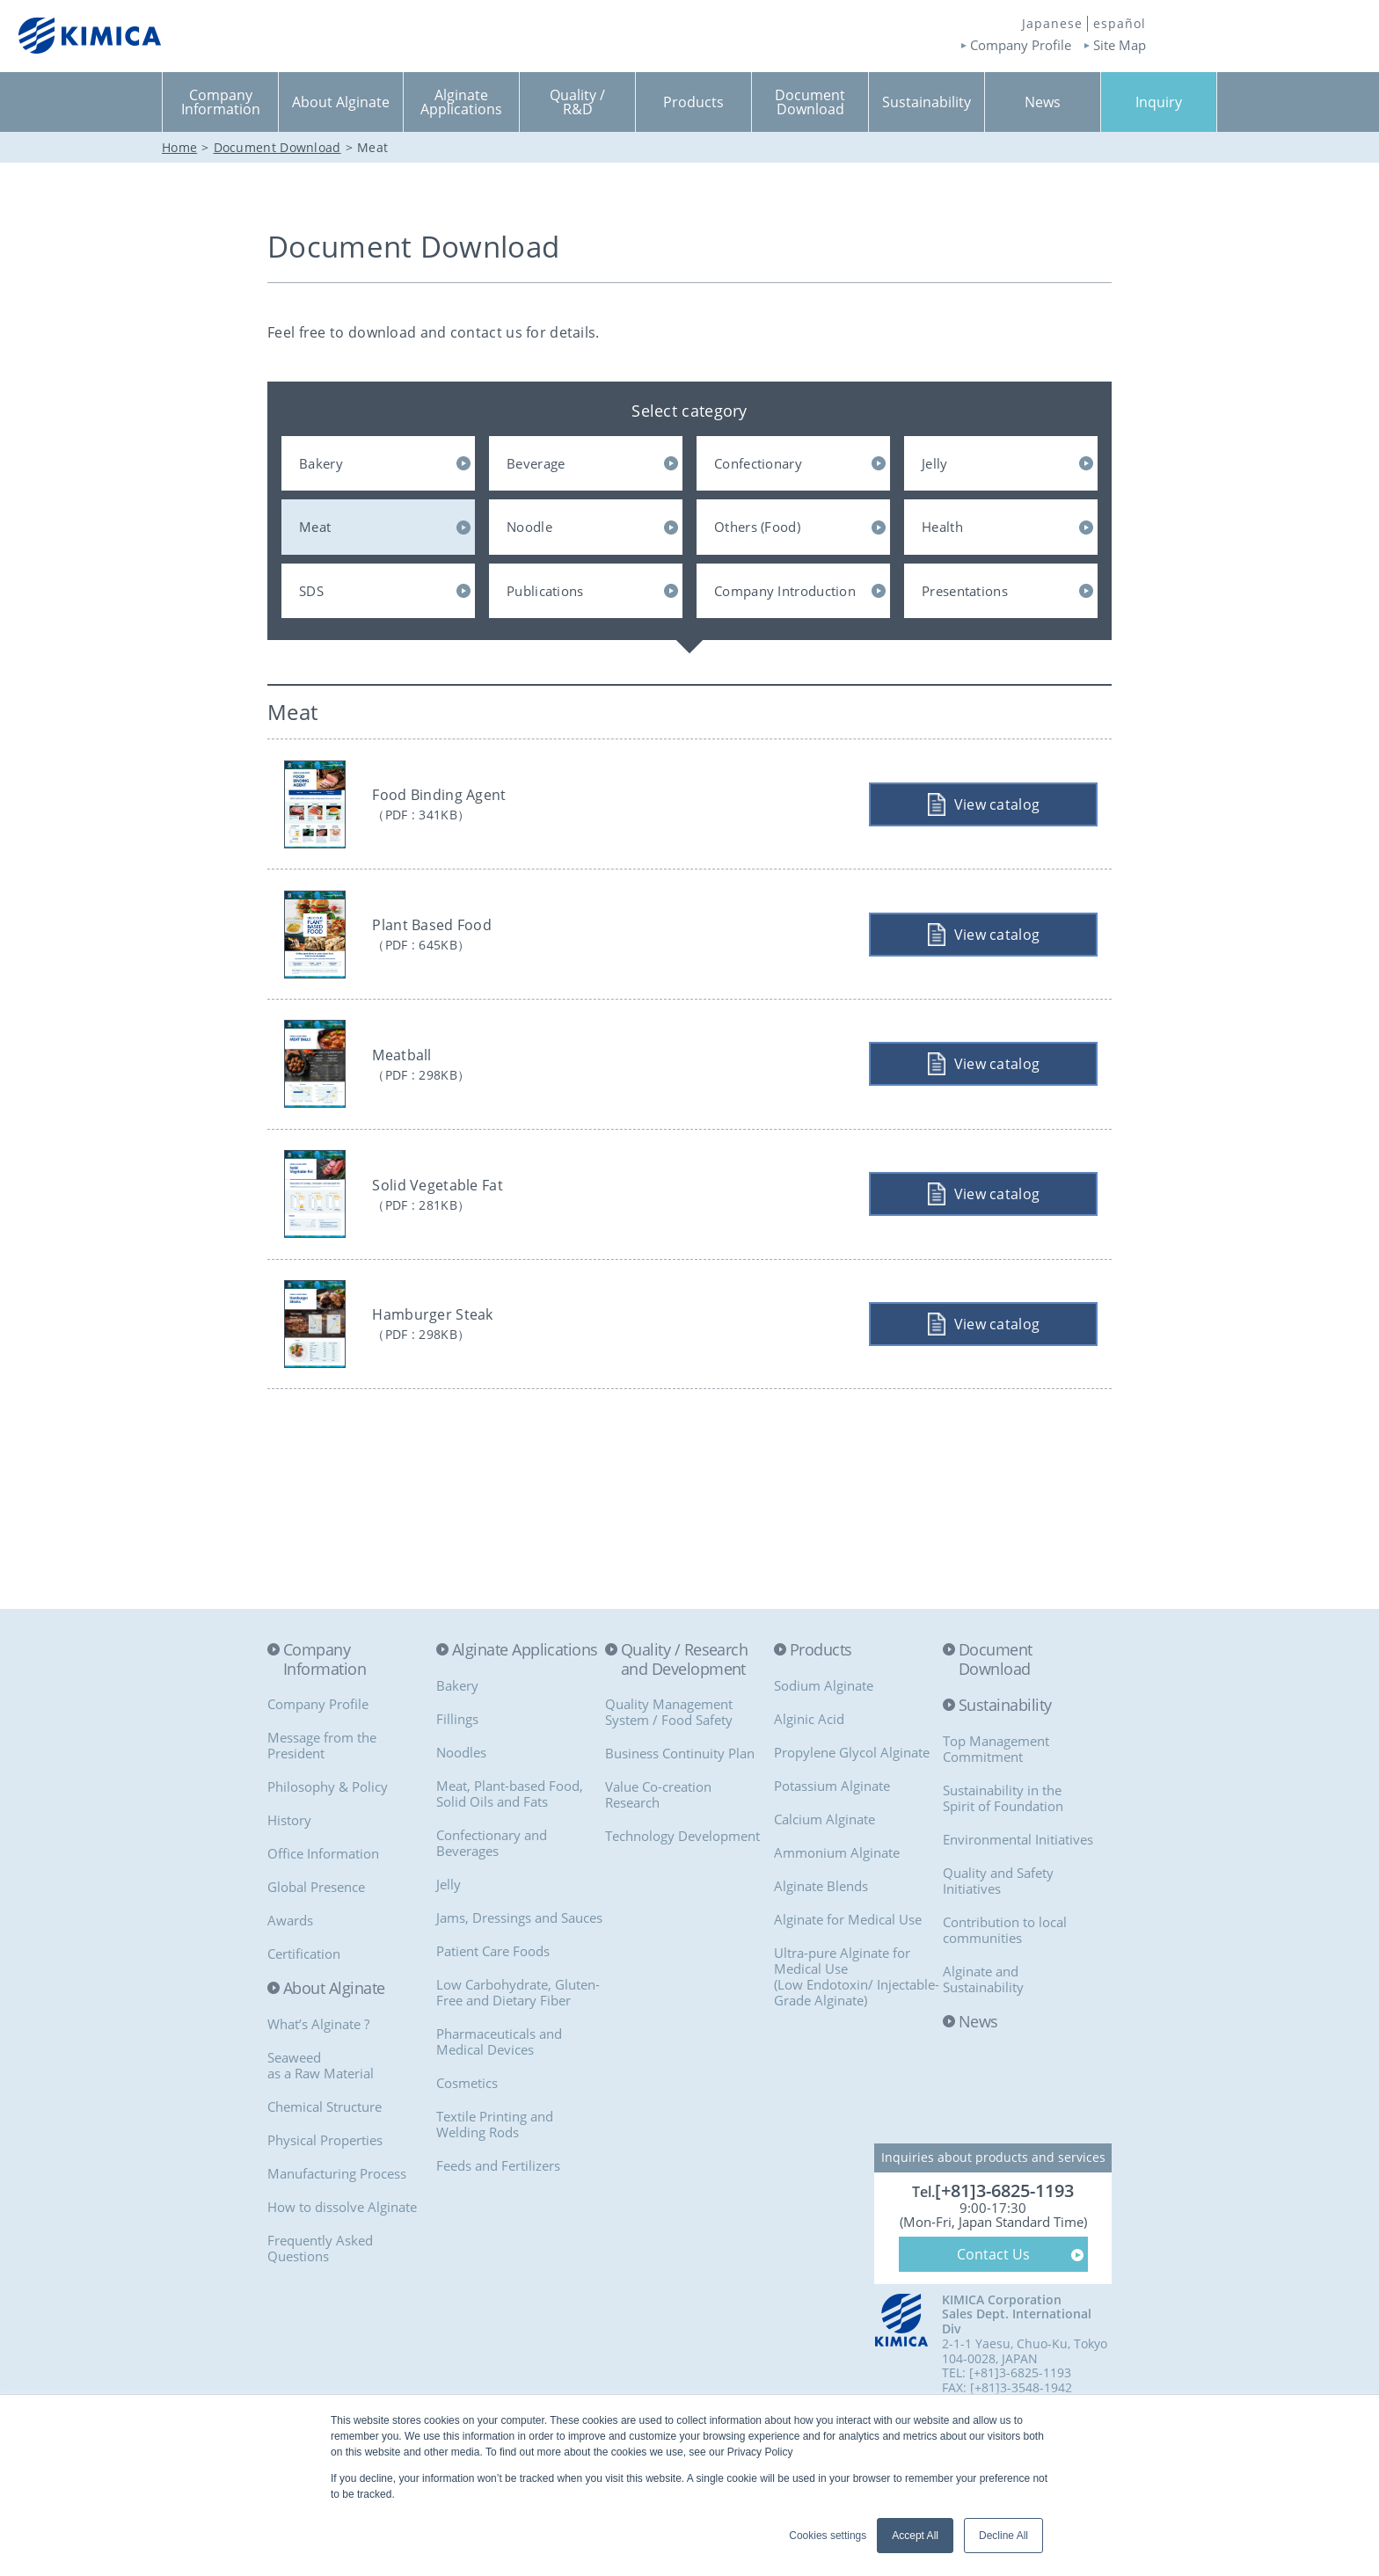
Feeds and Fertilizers (498, 2223)
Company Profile (1020, 45)
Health (942, 526)
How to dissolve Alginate (342, 2265)
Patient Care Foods (493, 2009)
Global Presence (316, 1946)
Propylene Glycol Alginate (852, 1810)
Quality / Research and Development (684, 1717)
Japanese (1052, 24)
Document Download (995, 1717)
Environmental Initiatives (1018, 1897)
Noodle (529, 526)
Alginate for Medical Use (848, 1977)
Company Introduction (785, 591)
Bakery (321, 463)
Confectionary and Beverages (491, 1901)
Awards (290, 1979)
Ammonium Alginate (837, 1910)
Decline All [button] (1003, 2535)
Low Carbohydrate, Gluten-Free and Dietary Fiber (518, 2050)
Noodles (461, 1810)
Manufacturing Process (336, 2231)
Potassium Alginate (832, 1844)
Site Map (1119, 45)
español (1119, 24)
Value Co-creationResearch (658, 1853)
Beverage (536, 463)
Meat (315, 526)
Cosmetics (467, 2141)
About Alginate (333, 2047)
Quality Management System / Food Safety (669, 1770)
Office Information (323, 1912)
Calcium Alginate (824, 1877)
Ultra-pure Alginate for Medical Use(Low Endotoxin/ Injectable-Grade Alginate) (856, 2034)
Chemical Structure (324, 2164)
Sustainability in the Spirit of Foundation (1003, 1856)
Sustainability (1005, 1764)
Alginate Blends (821, 1944)
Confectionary (758, 463)
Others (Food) (757, 526)
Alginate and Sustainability (983, 2037)
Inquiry (1158, 102)
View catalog (993, 809)
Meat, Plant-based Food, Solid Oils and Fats (509, 1851)
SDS (311, 591)
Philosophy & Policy (327, 1845)
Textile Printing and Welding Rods (494, 2182)
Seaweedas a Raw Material (320, 2123)
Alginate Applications (525, 1708)
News (978, 2080)
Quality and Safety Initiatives (998, 1938)
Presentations (965, 591)
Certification (303, 2012)
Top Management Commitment (996, 1807)
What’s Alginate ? (318, 2082)
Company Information (324, 1717)
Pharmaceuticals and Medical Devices (499, 2099)
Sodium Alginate (823, 1743)
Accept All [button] (915, 2535)
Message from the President (321, 1804)
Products (821, 1708)
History (289, 1879)
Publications (545, 591)
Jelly (935, 463)
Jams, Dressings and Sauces (519, 1975)
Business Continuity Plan (680, 1812)
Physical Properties (325, 2198)
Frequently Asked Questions (320, 2306)
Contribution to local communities (1005, 1988)
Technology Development (682, 1895)
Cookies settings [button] (827, 2535)
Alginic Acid (809, 1777)
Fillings (457, 1777)
